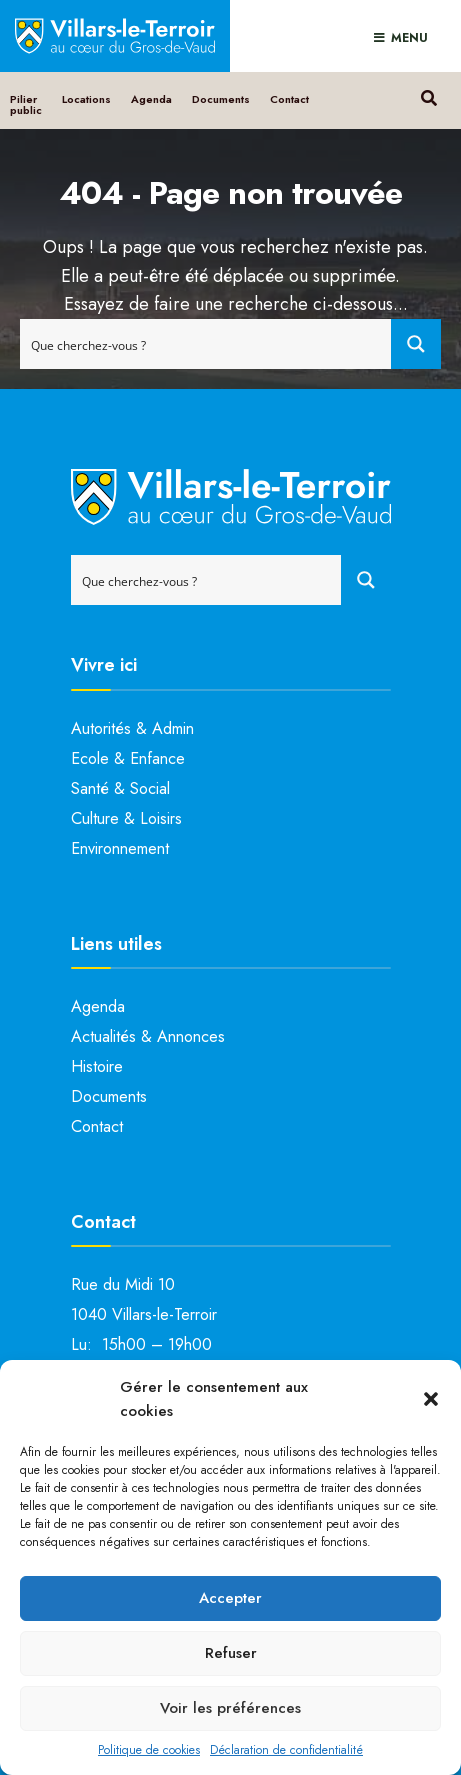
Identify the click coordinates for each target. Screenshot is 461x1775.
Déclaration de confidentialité (286, 1750)
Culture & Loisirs (126, 818)
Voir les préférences (230, 1708)
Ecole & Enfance (128, 758)
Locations (86, 99)
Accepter (230, 1598)
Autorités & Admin (132, 728)
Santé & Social (120, 788)
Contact (289, 99)
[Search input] (206, 344)
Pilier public (26, 104)
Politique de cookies (149, 1750)
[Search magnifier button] (416, 344)
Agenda (151, 99)
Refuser (231, 1653)
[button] (431, 1399)
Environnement (120, 848)
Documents (221, 99)
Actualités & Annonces (148, 1036)
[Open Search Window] (428, 95)
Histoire (97, 1066)
